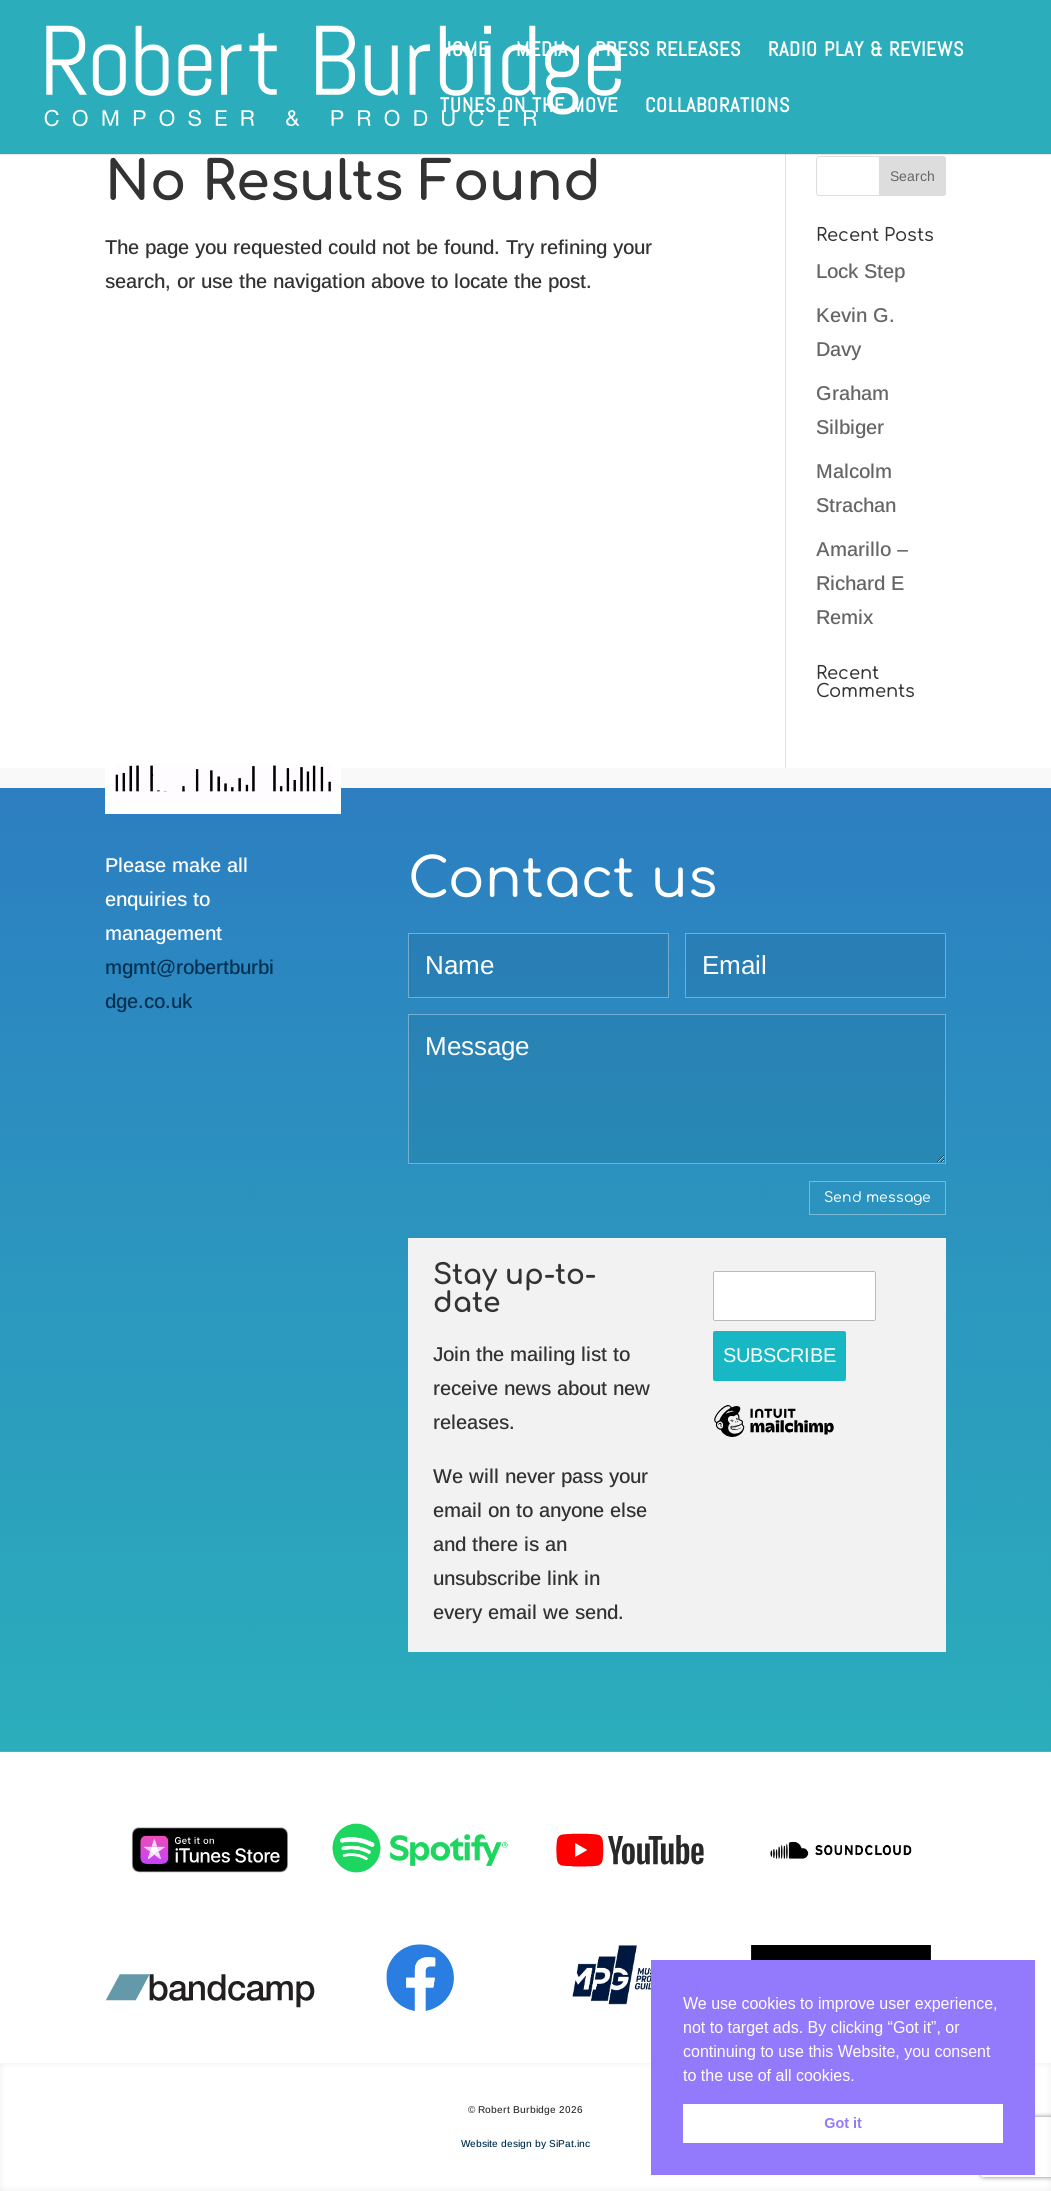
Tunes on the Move (529, 108)
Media (542, 52)
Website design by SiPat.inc (525, 2143)
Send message (877, 1197)
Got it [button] (843, 2123)
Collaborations (717, 108)
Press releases (668, 52)
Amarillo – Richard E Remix (862, 583)
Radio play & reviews (866, 52)
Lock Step (860, 271)
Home (464, 52)
